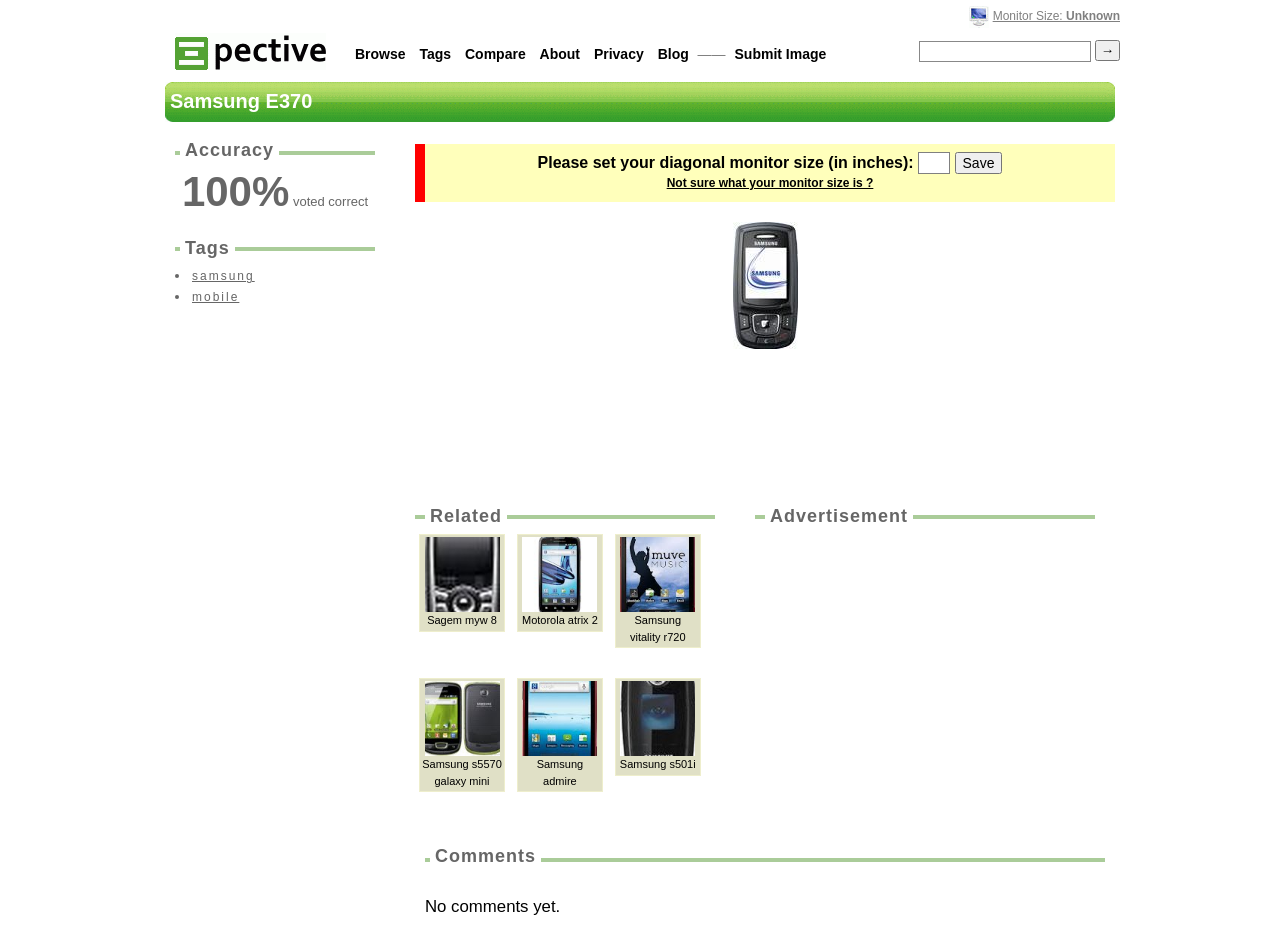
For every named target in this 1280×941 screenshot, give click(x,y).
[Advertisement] (923, 679)
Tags (435, 54)
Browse (380, 54)
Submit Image (781, 54)
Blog (673, 54)
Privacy (619, 54)
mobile (215, 297)
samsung (223, 276)
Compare (495, 54)
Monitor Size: (1056, 16)
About (560, 54)
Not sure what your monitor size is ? (770, 183)
